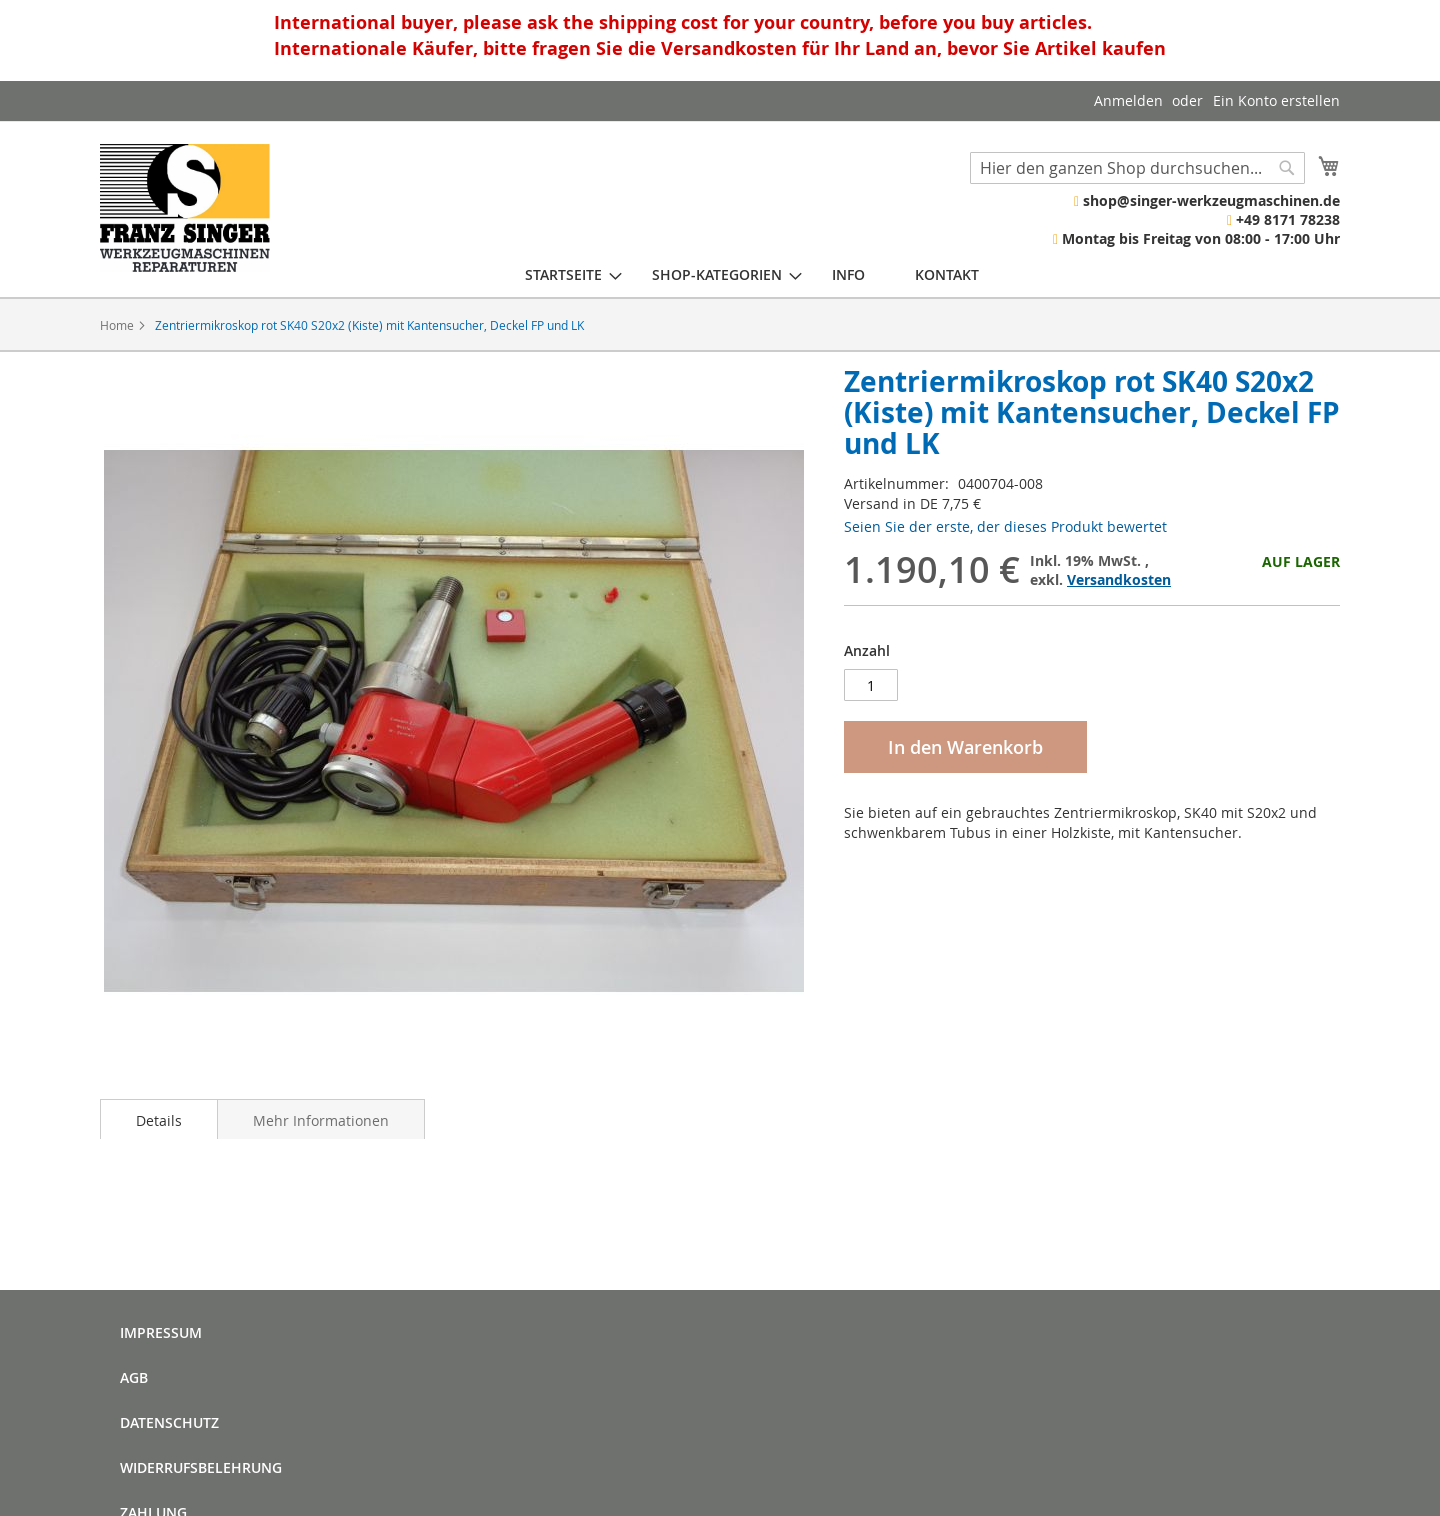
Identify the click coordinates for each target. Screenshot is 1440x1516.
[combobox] (1137, 168)
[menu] (752, 274)
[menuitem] (563, 274)
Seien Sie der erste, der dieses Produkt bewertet (1005, 526)
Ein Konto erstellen (1276, 100)
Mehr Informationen (321, 1120)
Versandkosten (1119, 579)
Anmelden (1128, 100)
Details (159, 1120)
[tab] (159, 1119)
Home (117, 325)
